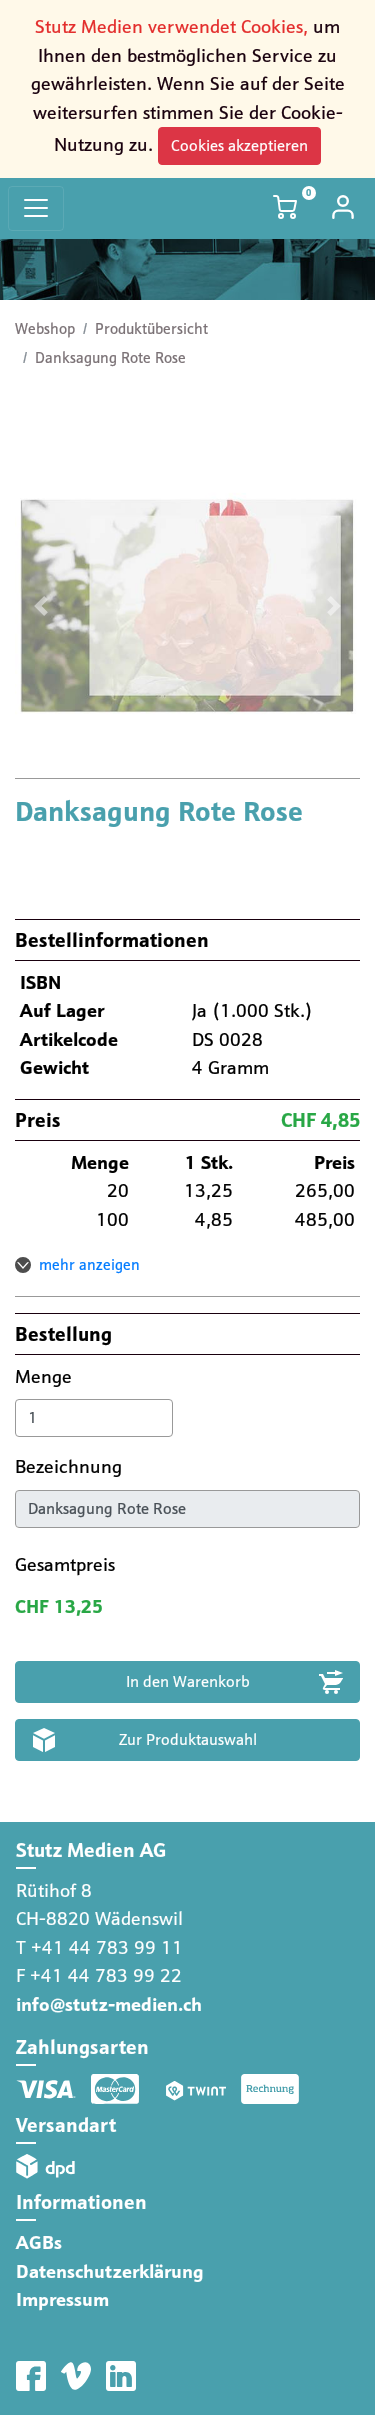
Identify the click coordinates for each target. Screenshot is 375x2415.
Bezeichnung (71, 1466)
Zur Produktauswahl (188, 1739)
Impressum (62, 2299)
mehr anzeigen (89, 1265)
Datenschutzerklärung (110, 2271)
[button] (41, 605)
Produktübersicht (151, 329)
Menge (46, 1376)
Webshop (45, 329)
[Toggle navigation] (36, 208)
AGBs (39, 2242)
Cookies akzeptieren (239, 145)
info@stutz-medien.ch (109, 2004)
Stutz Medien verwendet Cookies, (171, 26)
